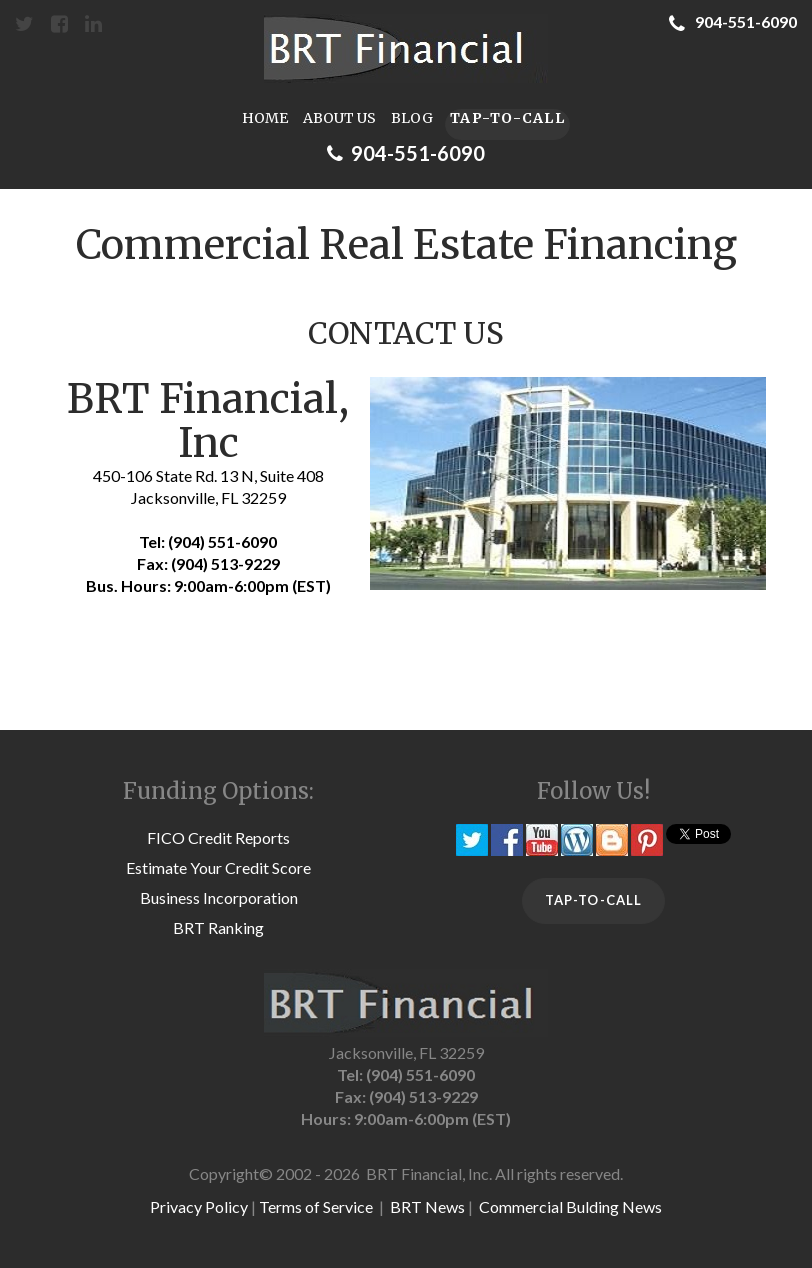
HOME (265, 118)
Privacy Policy (199, 1206)
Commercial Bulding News (570, 1206)
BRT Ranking (218, 927)
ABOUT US (339, 118)
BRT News (427, 1206)
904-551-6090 (733, 21)
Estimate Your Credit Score (218, 867)
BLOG (412, 118)
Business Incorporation (219, 897)
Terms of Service (316, 1206)
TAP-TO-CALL (507, 118)
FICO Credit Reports (218, 837)
